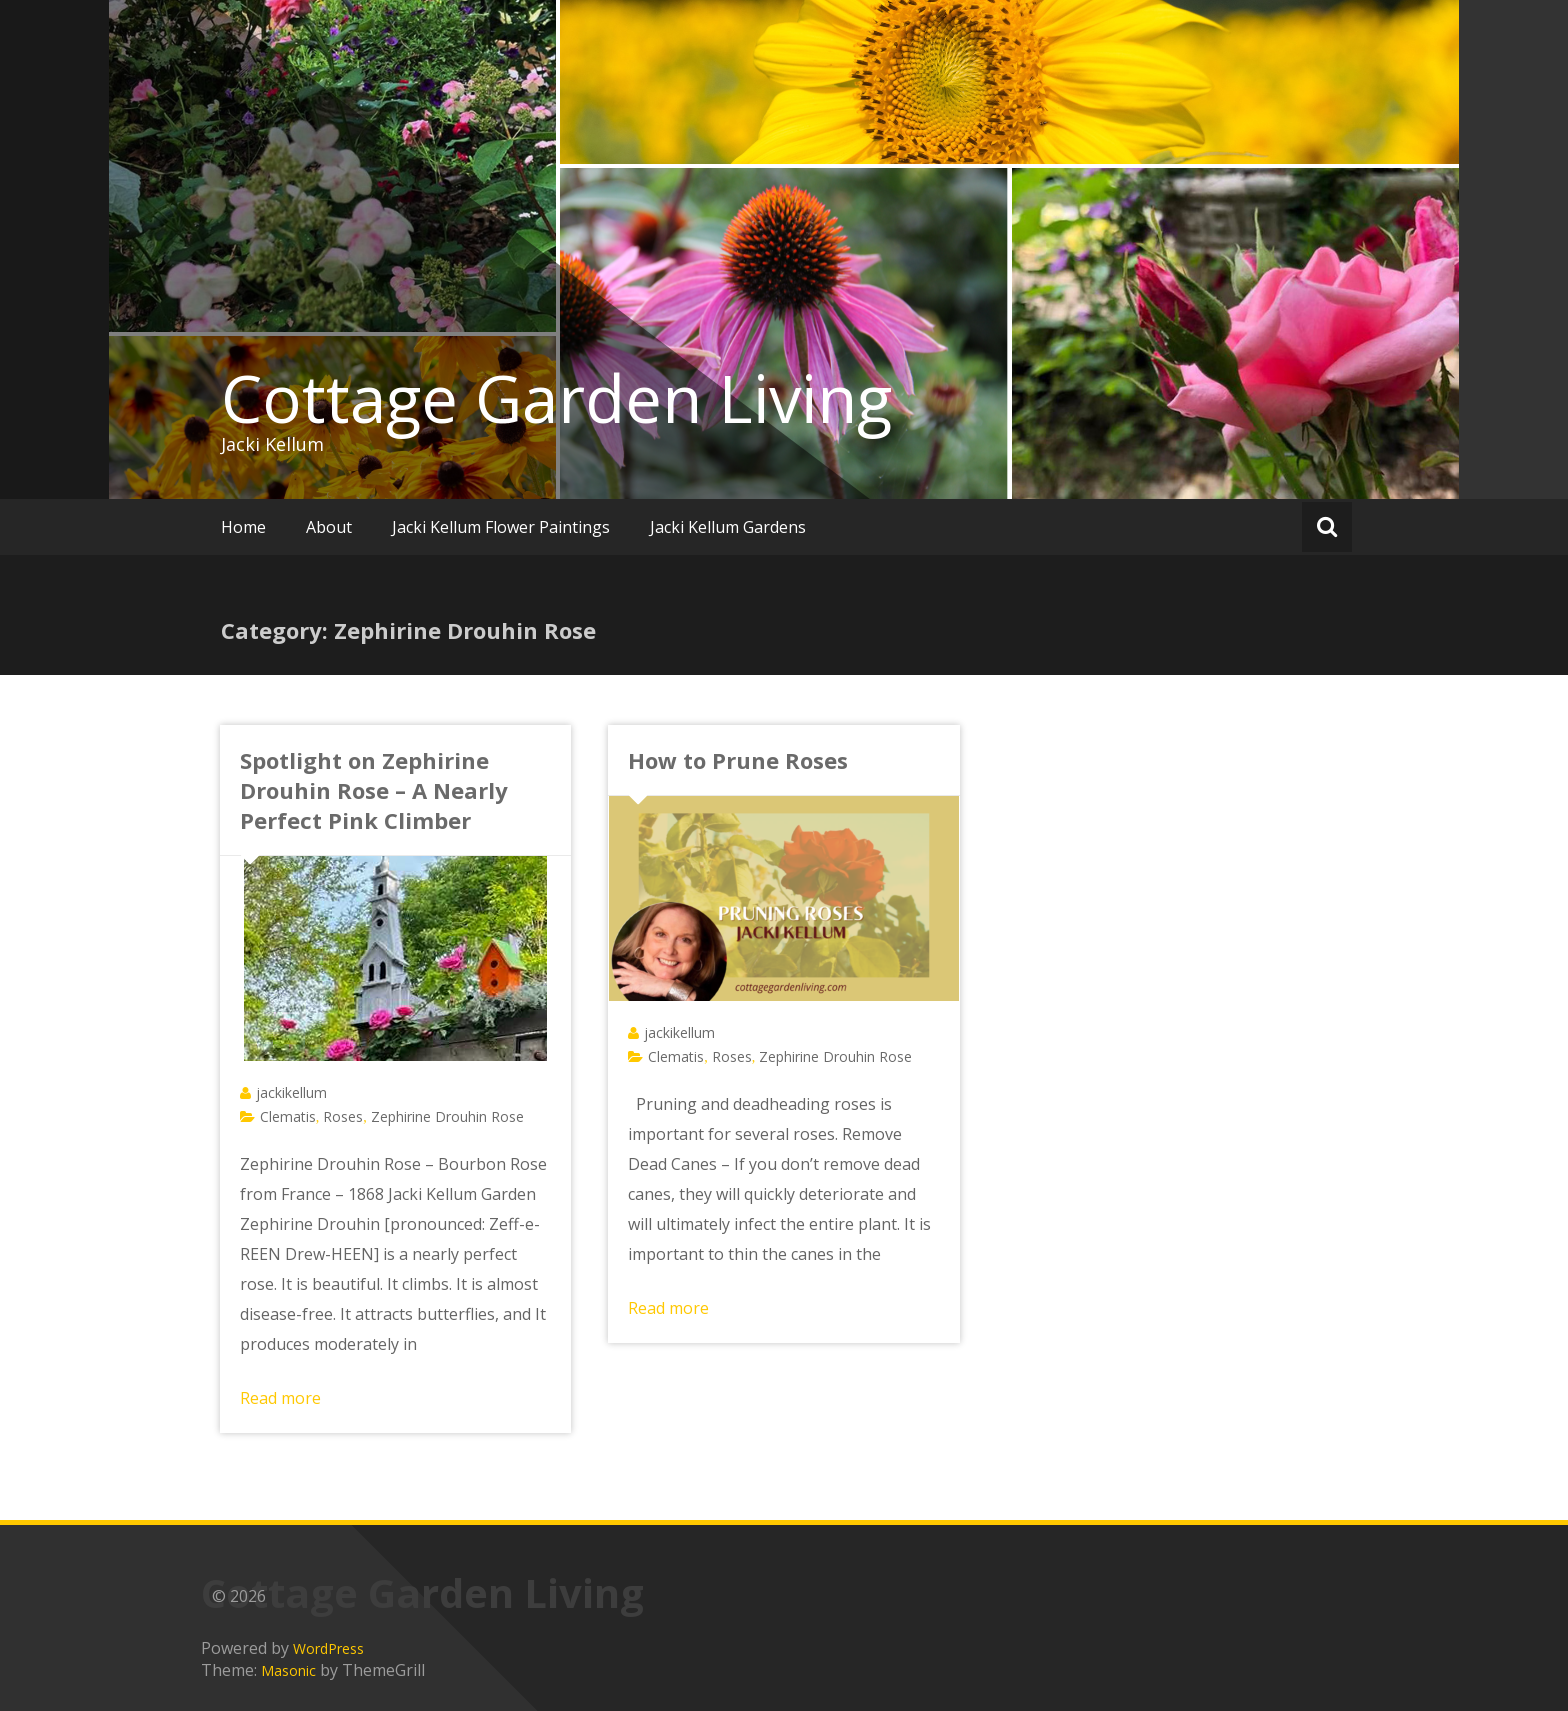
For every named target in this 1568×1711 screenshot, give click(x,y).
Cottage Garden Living (556, 398)
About (329, 527)
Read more (280, 1398)
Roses (343, 1116)
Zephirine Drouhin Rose (447, 1116)
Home (243, 527)
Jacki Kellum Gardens (728, 527)
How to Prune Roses (738, 760)
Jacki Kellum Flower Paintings (501, 527)
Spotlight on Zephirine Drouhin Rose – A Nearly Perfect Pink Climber (374, 790)
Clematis (288, 1116)
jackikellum (291, 1092)
